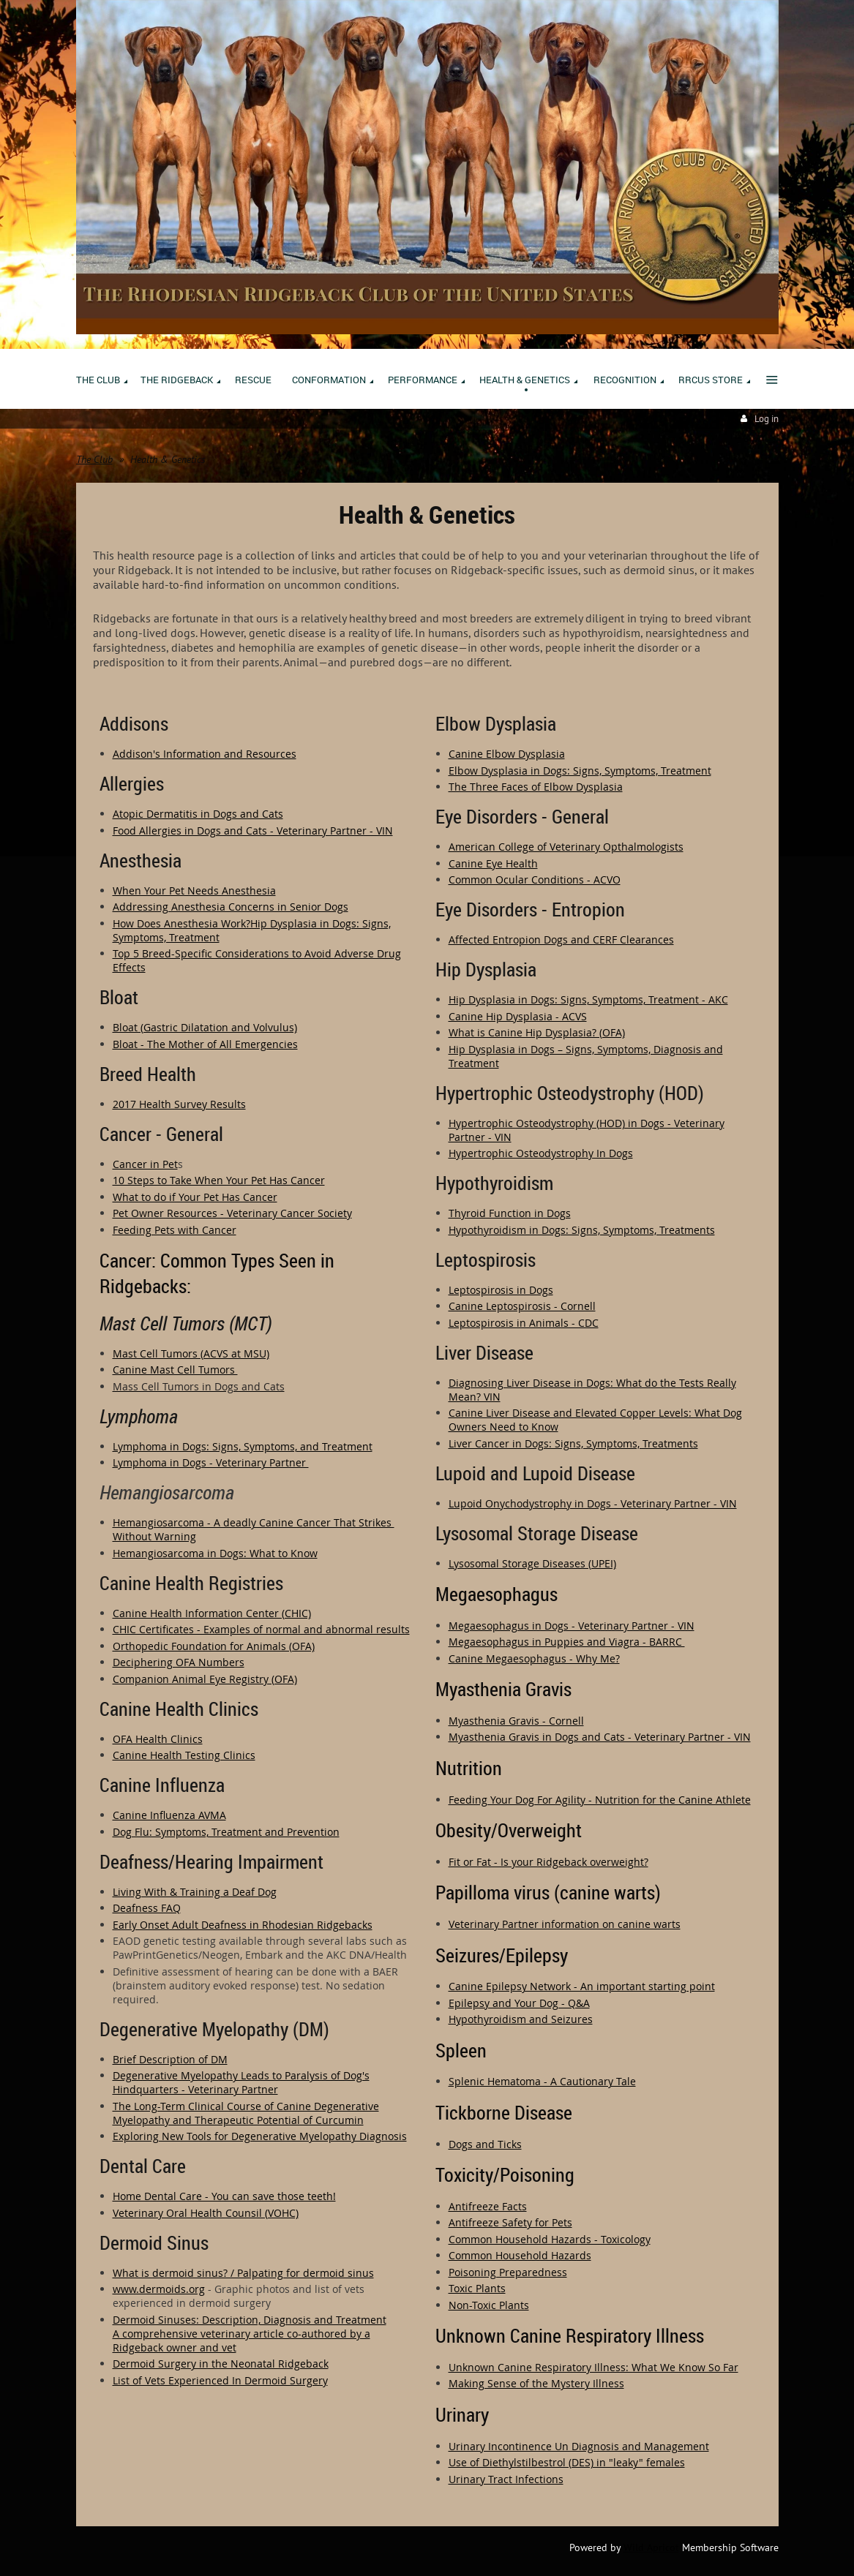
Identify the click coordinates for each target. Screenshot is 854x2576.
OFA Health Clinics (158, 1739)
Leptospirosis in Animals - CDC (524, 1323)
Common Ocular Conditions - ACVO (535, 879)
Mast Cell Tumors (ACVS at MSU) (191, 1353)
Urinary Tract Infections (506, 2479)
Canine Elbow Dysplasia (507, 754)
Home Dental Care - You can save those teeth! (224, 2196)
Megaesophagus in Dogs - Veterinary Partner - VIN (571, 1625)
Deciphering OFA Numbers (178, 1662)
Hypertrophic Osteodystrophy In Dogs (541, 1153)
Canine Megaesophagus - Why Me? (534, 1658)
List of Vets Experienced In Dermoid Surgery (220, 2380)
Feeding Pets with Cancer (174, 1230)
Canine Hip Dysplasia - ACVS (518, 1016)
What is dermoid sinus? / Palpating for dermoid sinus (243, 2273)
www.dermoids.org (159, 2289)
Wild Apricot (651, 2547)
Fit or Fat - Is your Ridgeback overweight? (548, 1862)
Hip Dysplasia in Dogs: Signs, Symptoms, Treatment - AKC (588, 999)
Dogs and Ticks (485, 2144)
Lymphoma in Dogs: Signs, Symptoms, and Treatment (242, 1446)
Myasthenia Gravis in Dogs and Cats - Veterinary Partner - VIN (600, 1737)
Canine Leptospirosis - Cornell (522, 1306)
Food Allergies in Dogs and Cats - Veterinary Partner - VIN (253, 830)
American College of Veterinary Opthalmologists (566, 847)
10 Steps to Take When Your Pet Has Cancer (219, 1180)
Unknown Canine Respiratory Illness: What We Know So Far (593, 2367)
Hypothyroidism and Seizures (521, 2019)
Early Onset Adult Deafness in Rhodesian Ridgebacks (242, 1925)
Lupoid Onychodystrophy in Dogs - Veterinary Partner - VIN (593, 1503)
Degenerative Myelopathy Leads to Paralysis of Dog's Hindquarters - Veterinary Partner (241, 2082)
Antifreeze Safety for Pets (510, 2222)
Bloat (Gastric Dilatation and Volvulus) (205, 1027)
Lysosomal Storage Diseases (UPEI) (532, 1563)
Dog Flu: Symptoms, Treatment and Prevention (226, 1832)
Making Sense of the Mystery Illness (536, 2383)
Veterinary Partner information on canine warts (565, 1924)
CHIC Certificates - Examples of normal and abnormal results (261, 1629)
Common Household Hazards (520, 2255)
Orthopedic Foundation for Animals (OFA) (214, 1646)
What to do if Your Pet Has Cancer (195, 1197)
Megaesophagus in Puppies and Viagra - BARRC (567, 1642)
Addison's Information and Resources (204, 754)
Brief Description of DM (170, 2059)
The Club (94, 459)
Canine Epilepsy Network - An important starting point (582, 1986)
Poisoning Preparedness (508, 2272)
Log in (766, 419)
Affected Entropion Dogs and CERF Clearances (561, 939)
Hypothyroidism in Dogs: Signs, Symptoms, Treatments (582, 1230)
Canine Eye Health (493, 863)
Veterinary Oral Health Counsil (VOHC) (206, 2213)
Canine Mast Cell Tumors (175, 1369)
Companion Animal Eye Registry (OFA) (205, 1679)
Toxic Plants (477, 2288)
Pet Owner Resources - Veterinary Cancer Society (232, 1213)
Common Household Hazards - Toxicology (550, 2239)
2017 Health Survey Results (179, 1104)
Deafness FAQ (147, 1908)
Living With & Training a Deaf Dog (195, 1892)
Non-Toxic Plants (489, 2305)
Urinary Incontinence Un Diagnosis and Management (579, 2446)
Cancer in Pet (145, 1164)
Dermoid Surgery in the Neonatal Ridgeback (221, 2363)
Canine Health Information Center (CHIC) (212, 1613)
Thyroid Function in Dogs (510, 1213)
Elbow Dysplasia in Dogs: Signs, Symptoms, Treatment (580, 770)
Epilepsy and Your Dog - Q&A (519, 2003)
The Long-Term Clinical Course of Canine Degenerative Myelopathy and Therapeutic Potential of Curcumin (246, 2113)
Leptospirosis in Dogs (501, 1290)
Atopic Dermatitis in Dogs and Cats (198, 814)
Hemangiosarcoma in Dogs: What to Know (215, 1553)
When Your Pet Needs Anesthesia (194, 890)
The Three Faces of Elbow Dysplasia (536, 787)
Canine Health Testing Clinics (184, 1755)
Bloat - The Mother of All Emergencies (205, 1044)
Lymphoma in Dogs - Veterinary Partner (211, 1462)
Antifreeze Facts (488, 2206)
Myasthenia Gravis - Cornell (516, 1721)
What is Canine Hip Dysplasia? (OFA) (537, 1032)
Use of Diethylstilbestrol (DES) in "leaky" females (567, 2462)
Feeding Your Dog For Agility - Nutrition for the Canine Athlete (600, 1800)
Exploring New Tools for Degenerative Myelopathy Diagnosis (260, 2136)
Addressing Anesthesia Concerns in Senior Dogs (230, 907)
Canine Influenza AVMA (169, 1815)
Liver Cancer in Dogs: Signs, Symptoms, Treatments (573, 1443)
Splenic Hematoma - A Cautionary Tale (542, 2081)
